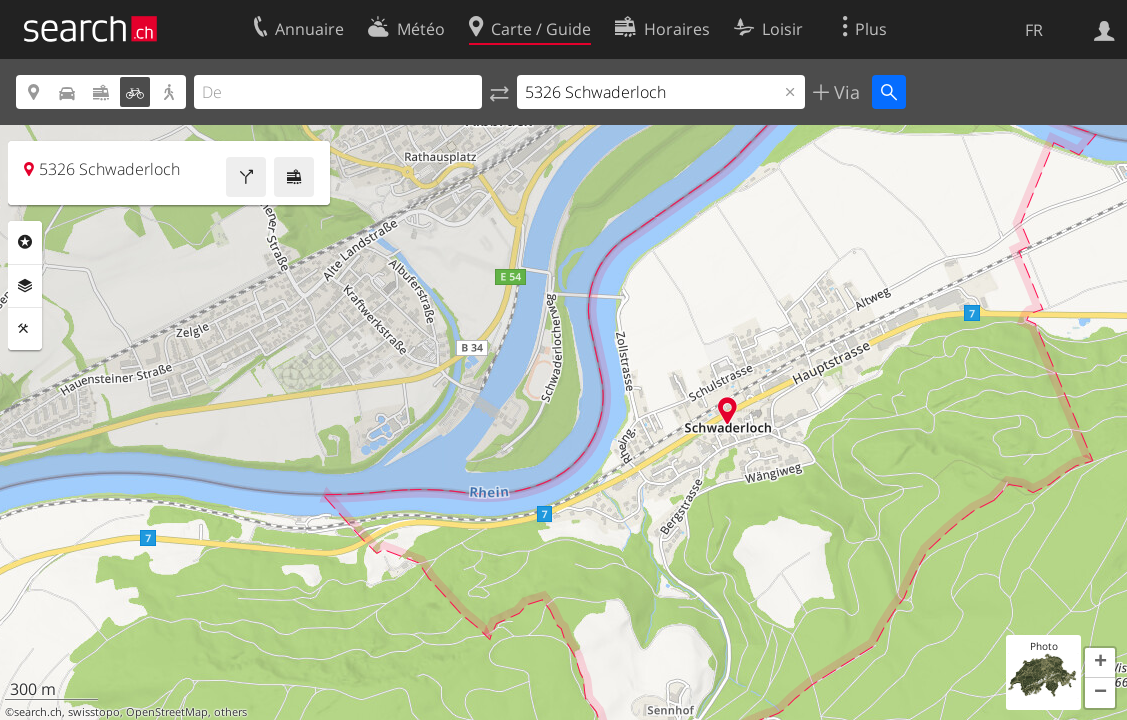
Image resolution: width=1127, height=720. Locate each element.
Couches (25, 286)
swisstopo (94, 712)
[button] (1100, 663)
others (230, 712)
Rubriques (25, 242)
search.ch (38, 712)
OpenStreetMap (167, 712)
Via (844, 92)
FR (1034, 30)
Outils (25, 329)
